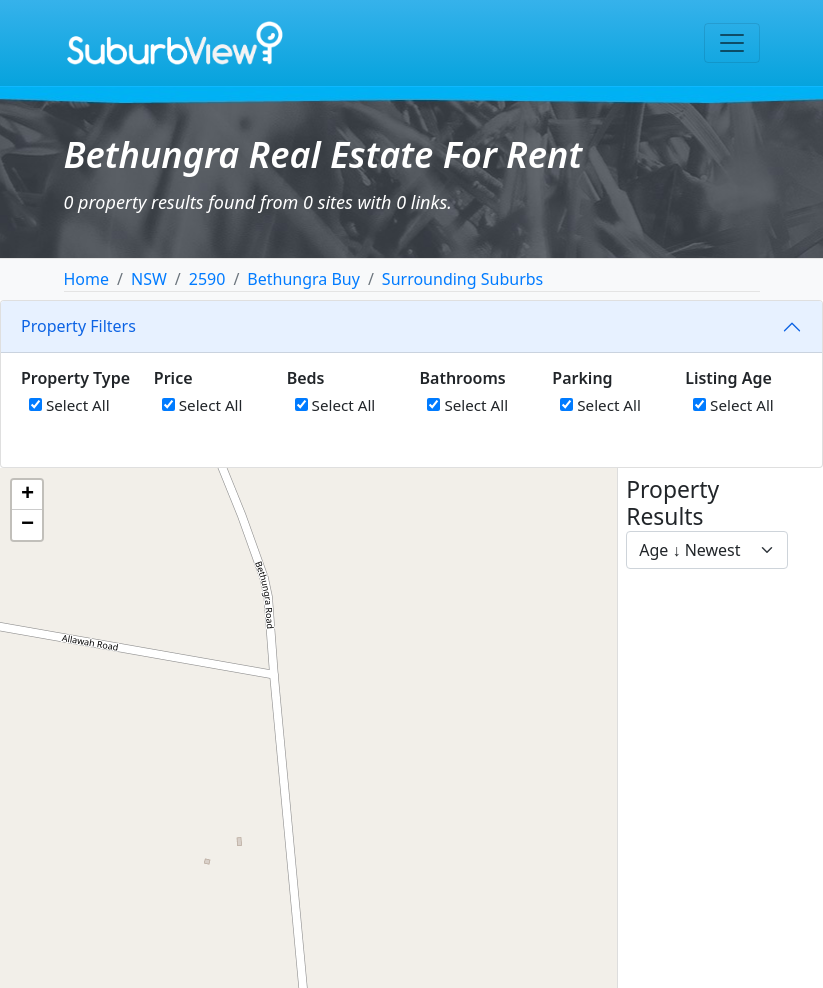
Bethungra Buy (303, 279)
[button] (27, 495)
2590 (207, 279)
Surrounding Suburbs (462, 279)
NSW (149, 279)
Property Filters (78, 326)
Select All (69, 405)
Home (87, 279)
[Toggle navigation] (732, 43)
